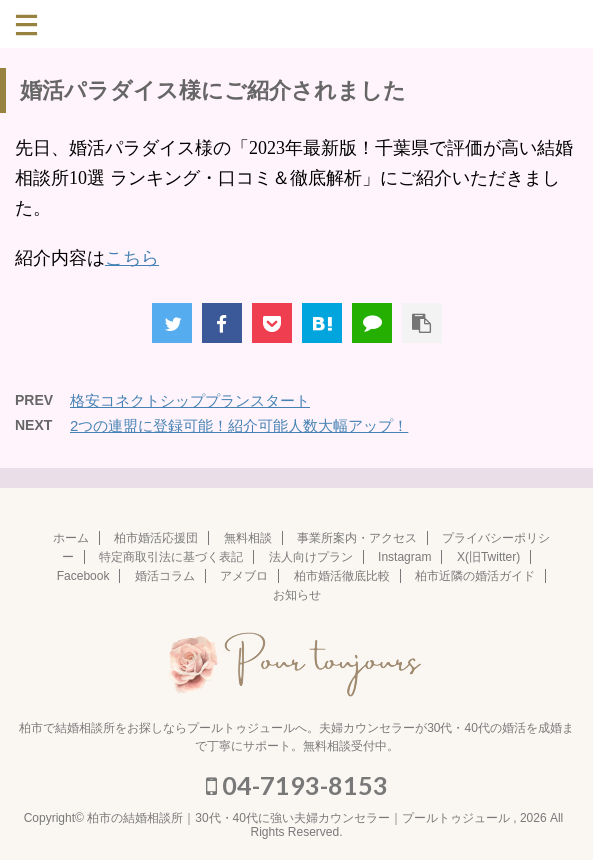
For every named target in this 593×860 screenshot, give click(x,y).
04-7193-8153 (297, 785)
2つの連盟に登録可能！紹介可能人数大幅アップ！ (239, 425)
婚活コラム (165, 576)
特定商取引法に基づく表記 (171, 557)
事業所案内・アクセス (357, 538)
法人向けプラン (311, 557)
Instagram (404, 557)
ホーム (71, 538)
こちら (132, 258)
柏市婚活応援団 (156, 538)
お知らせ (297, 595)
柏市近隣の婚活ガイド (475, 576)
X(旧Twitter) (488, 557)
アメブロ (244, 576)
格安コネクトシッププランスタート (190, 400)
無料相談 (248, 538)
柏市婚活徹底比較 (342, 576)
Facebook (83, 576)
